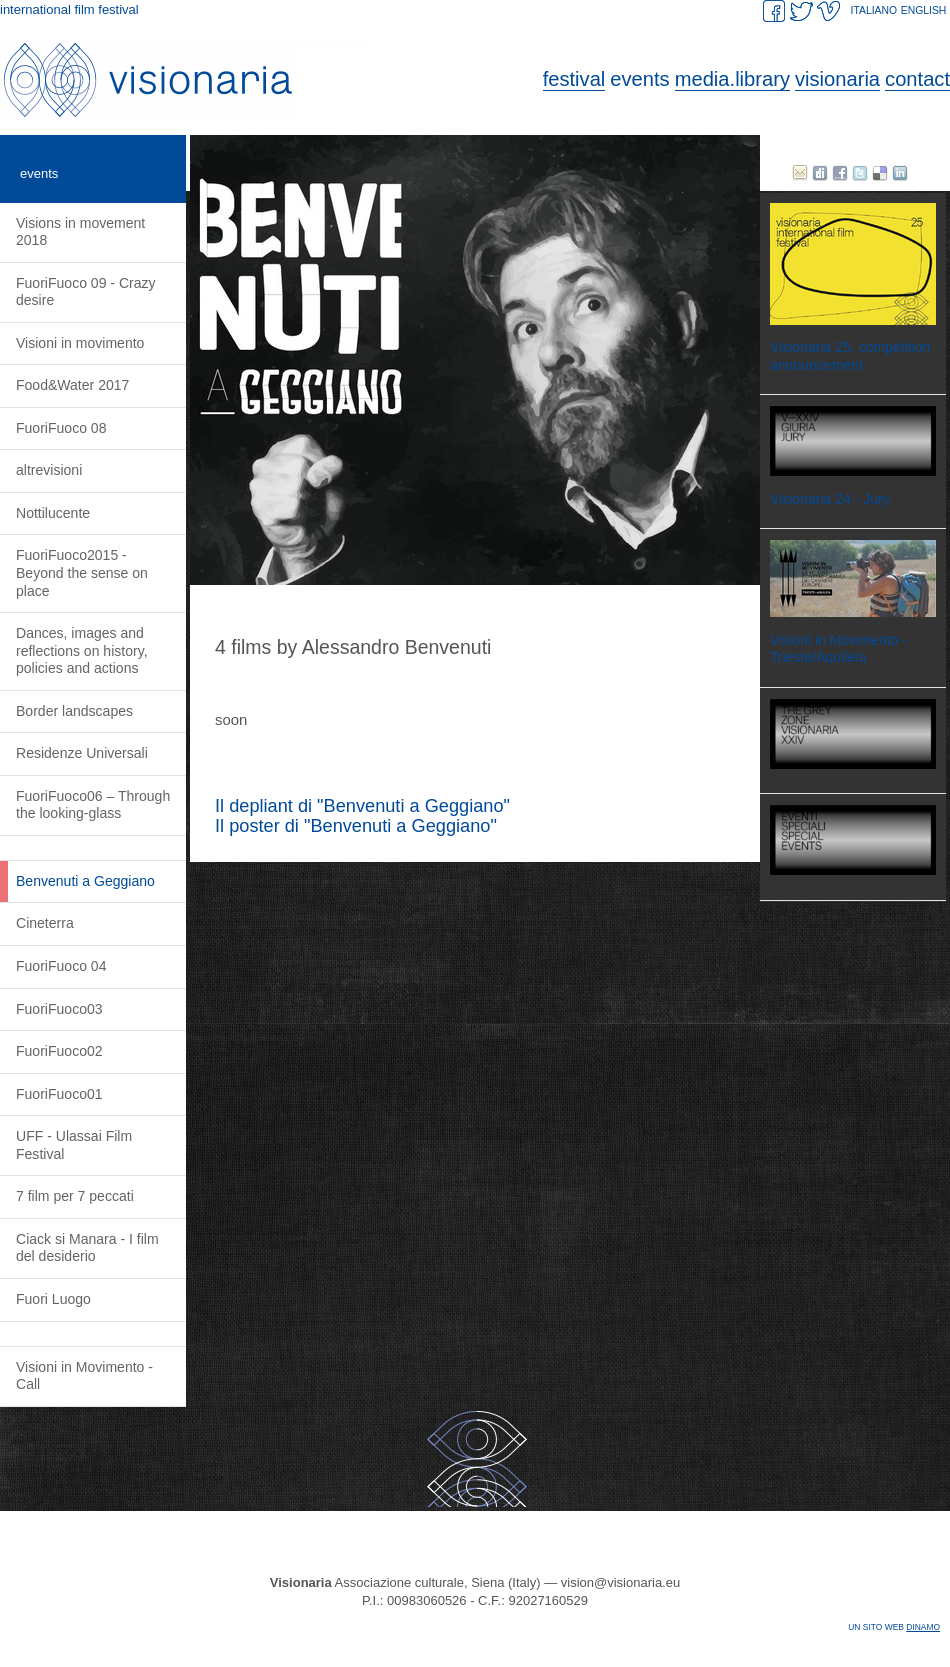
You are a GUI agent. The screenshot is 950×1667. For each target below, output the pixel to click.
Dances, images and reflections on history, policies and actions (82, 650)
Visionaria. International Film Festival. (190, 80)
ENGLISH (924, 10)
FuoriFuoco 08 (61, 428)
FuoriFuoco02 (59, 1051)
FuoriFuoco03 (59, 1009)
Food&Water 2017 (72, 385)
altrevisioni (49, 470)
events (39, 173)
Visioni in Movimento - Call (84, 1376)
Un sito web (894, 1627)
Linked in (900, 173)
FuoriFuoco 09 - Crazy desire (86, 292)
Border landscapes (74, 711)
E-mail (800, 173)
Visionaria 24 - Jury (830, 499)
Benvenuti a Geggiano (85, 881)
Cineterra (45, 923)
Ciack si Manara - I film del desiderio (87, 1248)
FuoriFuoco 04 (61, 966)
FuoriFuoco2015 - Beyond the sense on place (82, 572)
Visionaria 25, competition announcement (850, 356)
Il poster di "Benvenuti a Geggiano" (356, 826)
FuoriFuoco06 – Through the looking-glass (93, 805)
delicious (880, 173)
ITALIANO (874, 10)
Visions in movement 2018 (80, 232)
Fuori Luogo (53, 1299)
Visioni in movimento (80, 343)
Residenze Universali (82, 753)
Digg (820, 173)
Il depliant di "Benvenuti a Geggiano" (362, 806)
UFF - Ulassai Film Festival (74, 1145)
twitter (860, 173)
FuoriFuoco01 (59, 1094)
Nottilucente (53, 513)
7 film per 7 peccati (75, 1196)
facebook (840, 173)
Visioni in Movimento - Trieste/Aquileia (838, 649)
